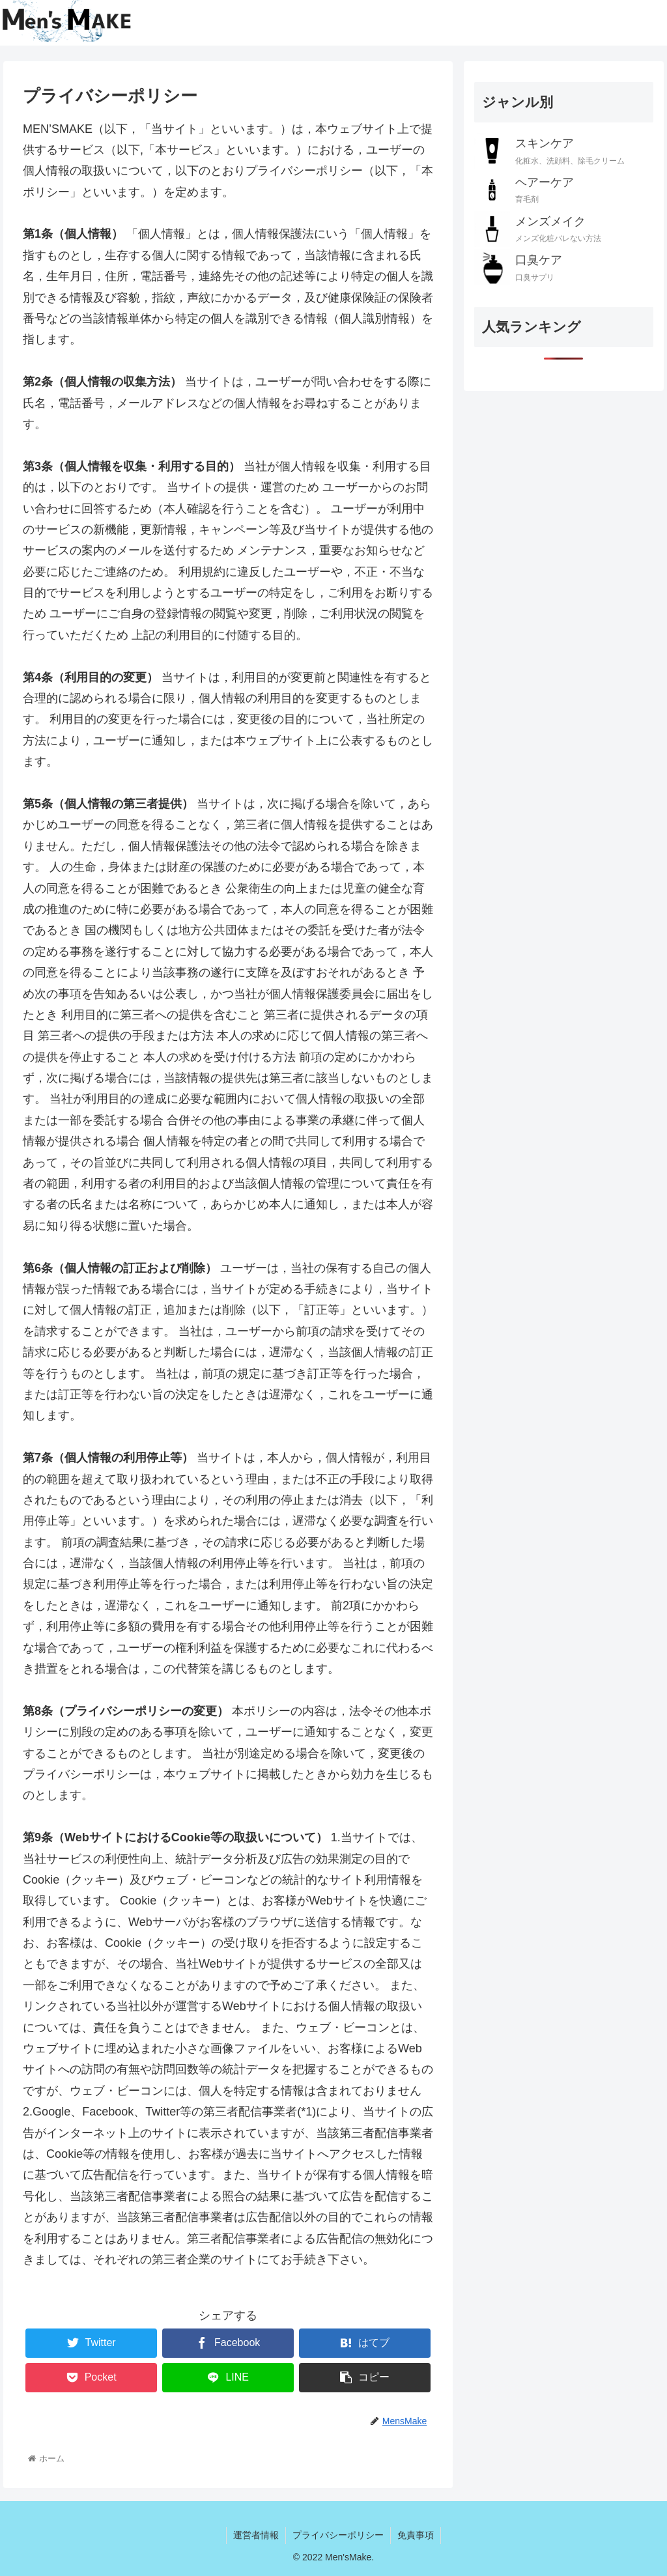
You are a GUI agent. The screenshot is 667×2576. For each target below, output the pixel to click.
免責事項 (415, 2535)
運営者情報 (256, 2535)
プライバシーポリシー (338, 2535)
